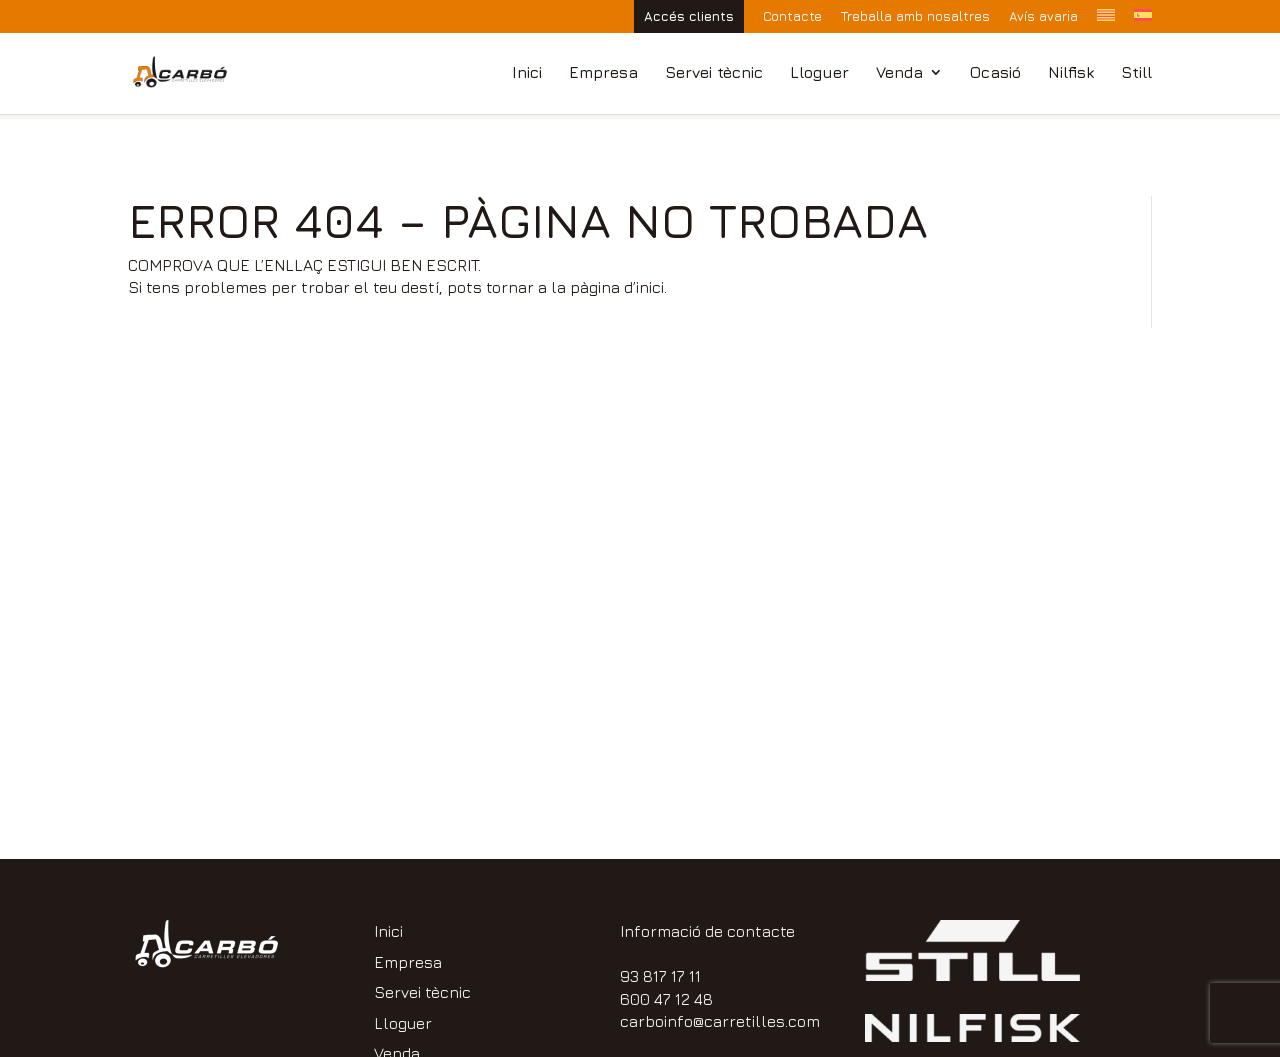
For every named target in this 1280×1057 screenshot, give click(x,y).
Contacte (792, 17)
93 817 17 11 (660, 976)
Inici (527, 73)
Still (1136, 73)
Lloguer (819, 73)
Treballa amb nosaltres (915, 17)
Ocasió (995, 73)
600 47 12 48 (666, 999)
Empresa (603, 73)
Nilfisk (1071, 73)
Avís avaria (1043, 17)
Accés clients (689, 16)
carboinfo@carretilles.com (720, 1021)
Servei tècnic (714, 73)
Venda (899, 73)
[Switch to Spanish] (1143, 21)
